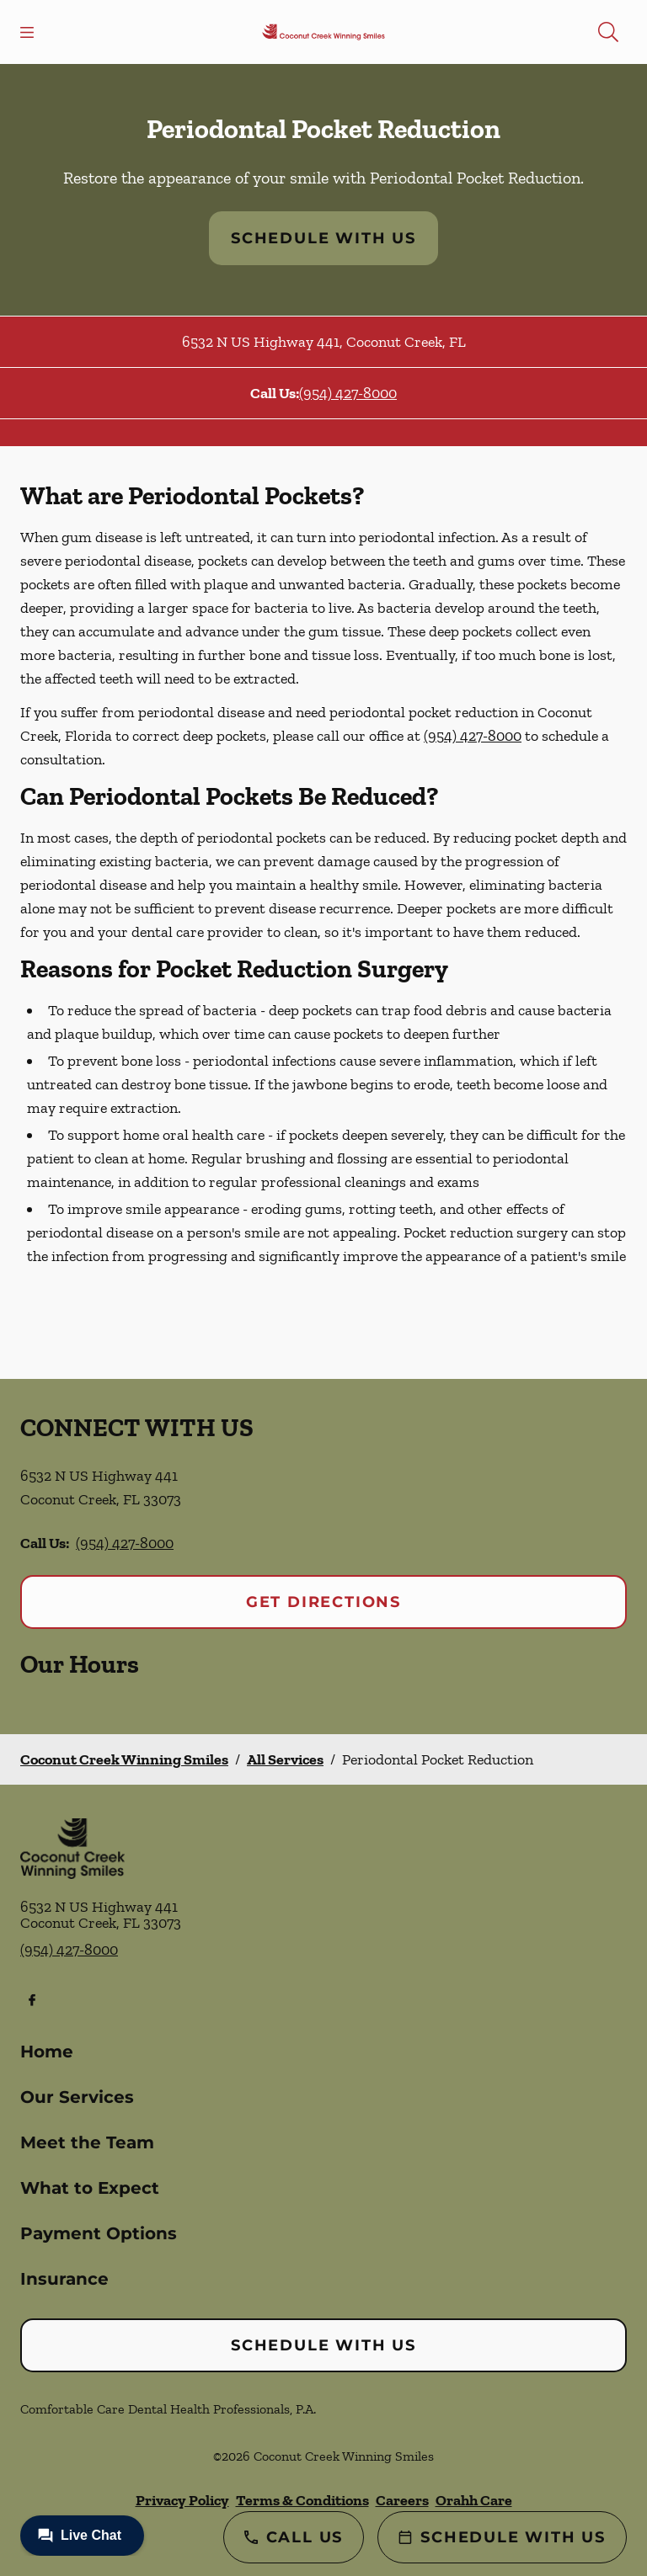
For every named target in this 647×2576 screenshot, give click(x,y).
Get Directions (323, 1602)
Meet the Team (87, 2142)
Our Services (77, 2097)
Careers (402, 2500)
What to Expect (89, 2188)
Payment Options (98, 2233)
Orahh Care (474, 2500)
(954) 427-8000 (348, 393)
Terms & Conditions (302, 2500)
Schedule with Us (323, 238)
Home (46, 2051)
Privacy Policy (182, 2500)
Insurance (64, 2279)
